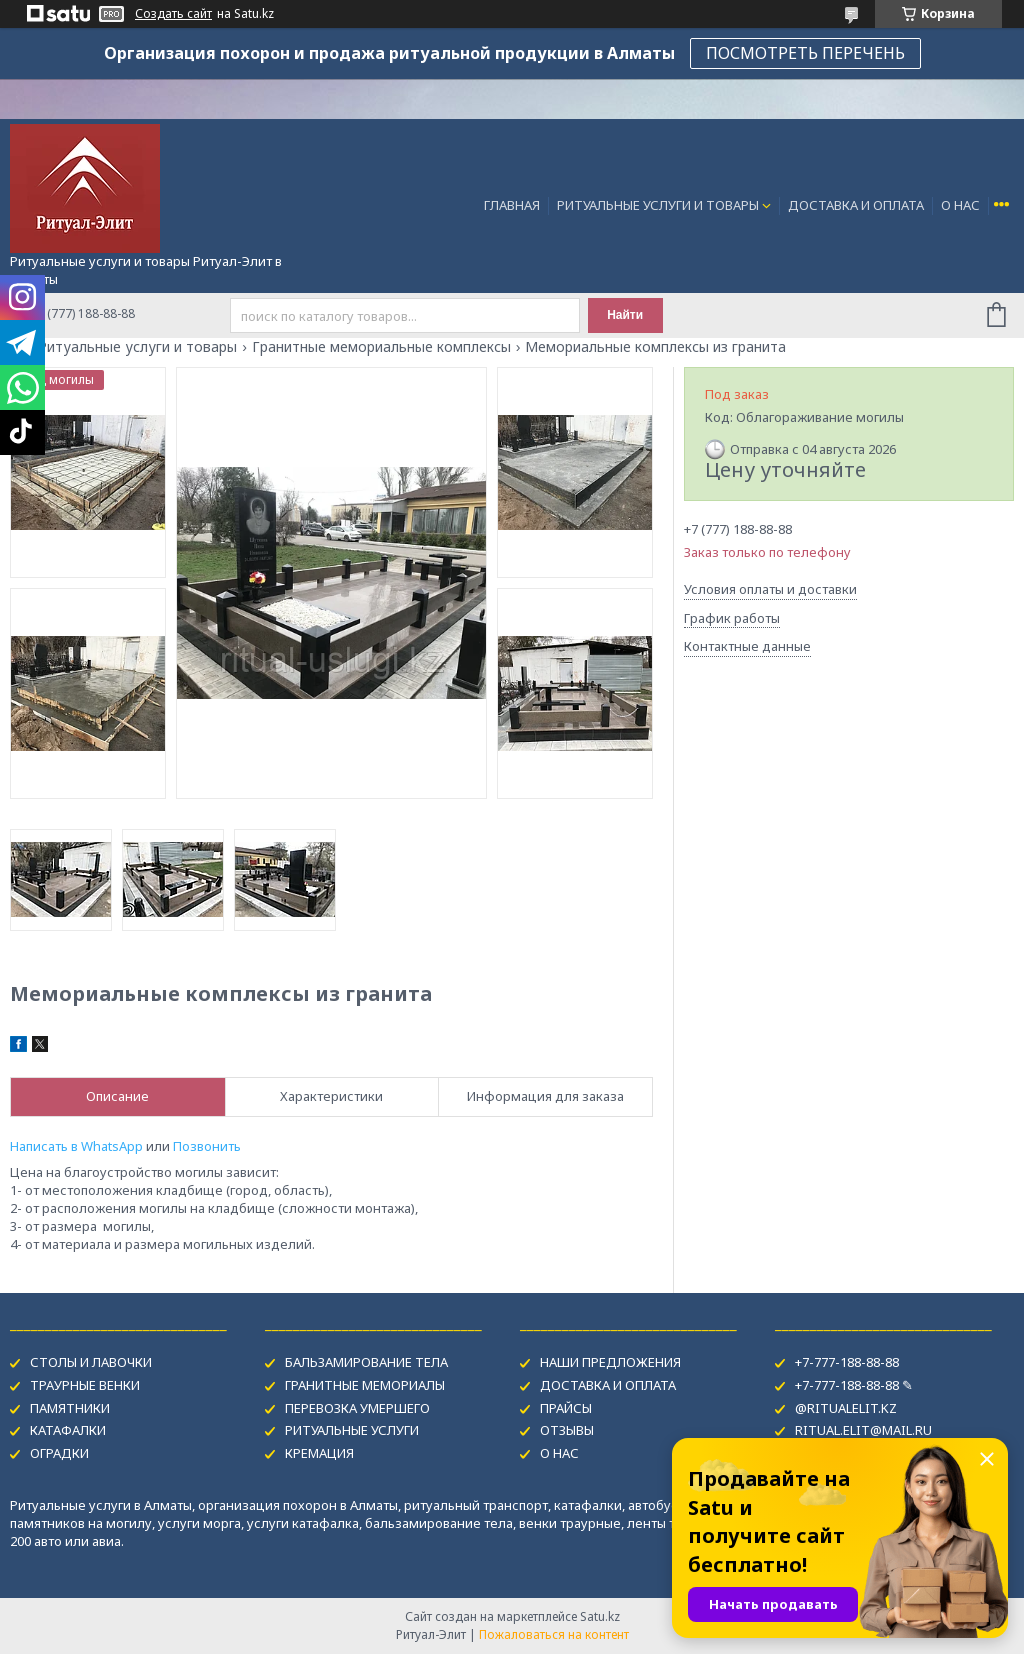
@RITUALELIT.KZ (846, 1408)
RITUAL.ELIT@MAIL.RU (863, 1430)
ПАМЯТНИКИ (70, 1408)
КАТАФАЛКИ (68, 1430)
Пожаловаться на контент (554, 1634)
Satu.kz (600, 1616)
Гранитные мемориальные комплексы (381, 347)
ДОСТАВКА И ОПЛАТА (856, 205)
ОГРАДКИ (59, 1453)
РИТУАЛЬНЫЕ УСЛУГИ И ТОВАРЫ (658, 205)
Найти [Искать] (625, 315)
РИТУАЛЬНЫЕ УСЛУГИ (352, 1430)
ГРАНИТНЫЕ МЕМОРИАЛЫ (365, 1385)
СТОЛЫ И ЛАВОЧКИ (91, 1362)
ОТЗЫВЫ (567, 1430)
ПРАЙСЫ (566, 1408)
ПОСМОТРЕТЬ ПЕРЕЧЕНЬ (805, 53)
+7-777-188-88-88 (847, 1362)
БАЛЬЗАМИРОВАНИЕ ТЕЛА (366, 1362)
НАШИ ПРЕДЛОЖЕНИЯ (610, 1362)
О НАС (960, 205)
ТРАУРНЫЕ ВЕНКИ (85, 1385)
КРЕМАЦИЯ (319, 1453)
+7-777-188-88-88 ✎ (854, 1385)
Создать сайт (173, 14)
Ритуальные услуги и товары (137, 347)
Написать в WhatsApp (76, 1146)
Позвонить (207, 1146)
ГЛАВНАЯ (512, 205)
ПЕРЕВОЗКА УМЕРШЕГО (357, 1408)
